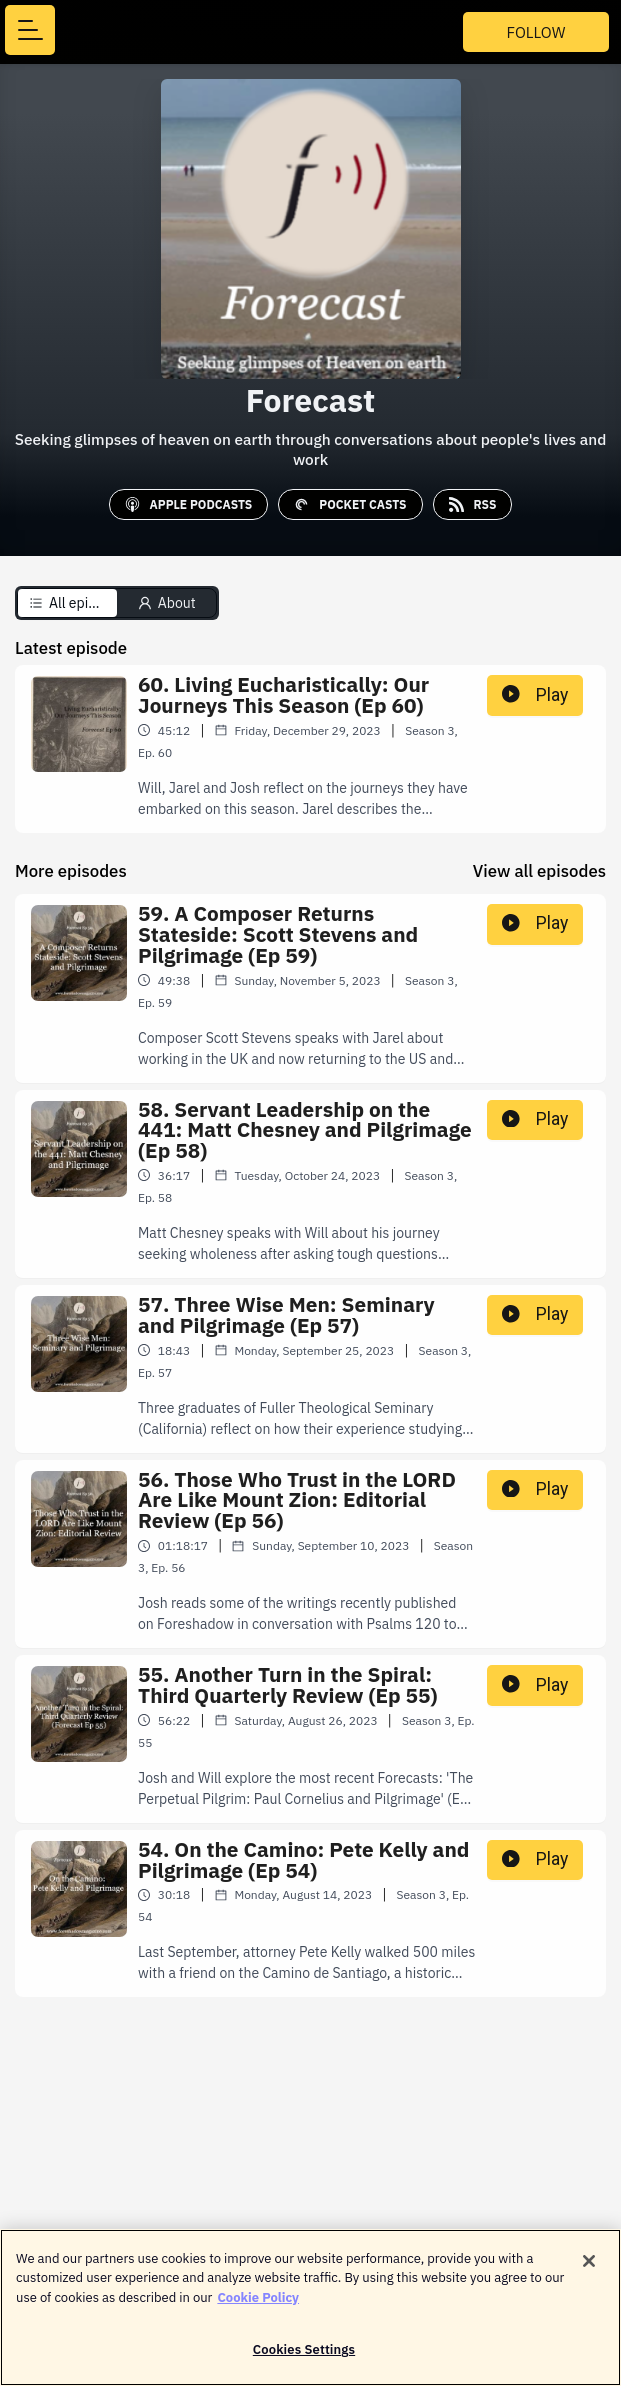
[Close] (589, 2270)
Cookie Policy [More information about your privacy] (258, 2306)
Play (535, 695)
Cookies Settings (304, 2359)
